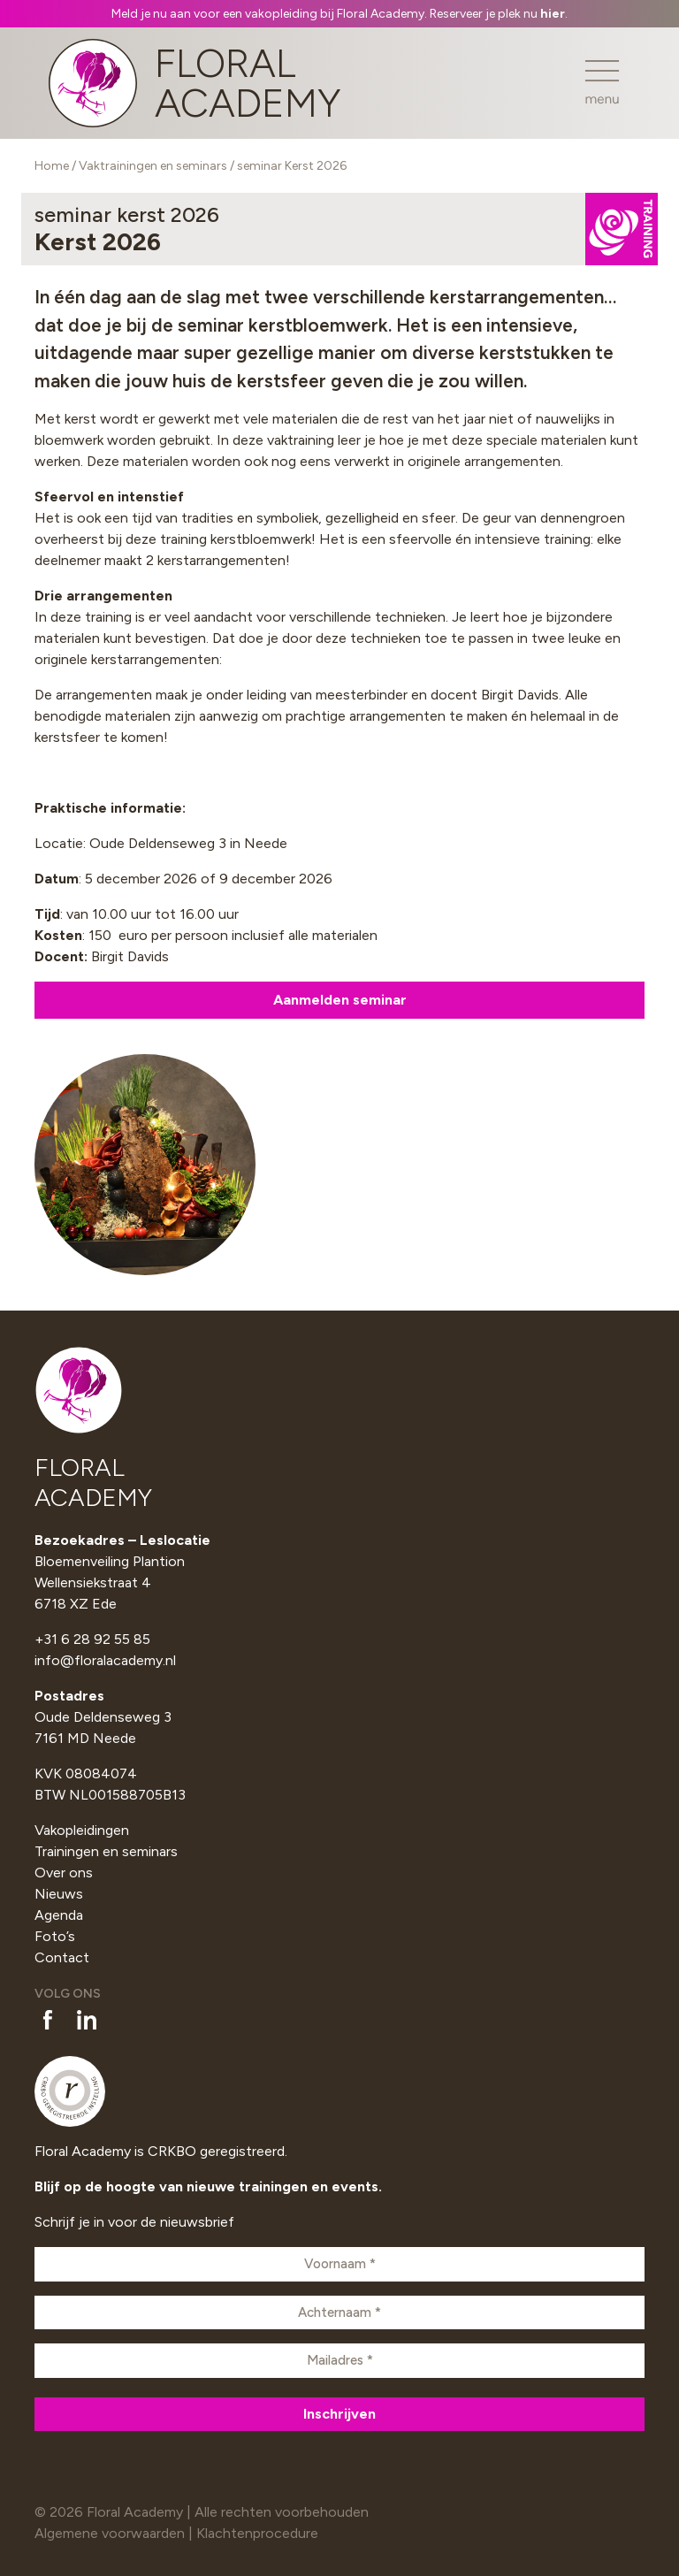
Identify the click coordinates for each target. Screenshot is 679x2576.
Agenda (58, 1915)
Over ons (63, 1872)
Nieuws (58, 1893)
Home (51, 165)
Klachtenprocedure (257, 2533)
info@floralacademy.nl (105, 1660)
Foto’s (54, 1936)
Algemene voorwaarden (109, 2533)
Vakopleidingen (81, 1830)
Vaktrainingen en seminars (153, 165)
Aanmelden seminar (340, 999)
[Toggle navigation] (602, 83)
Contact (61, 1957)
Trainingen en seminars (106, 1851)
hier (552, 13)
